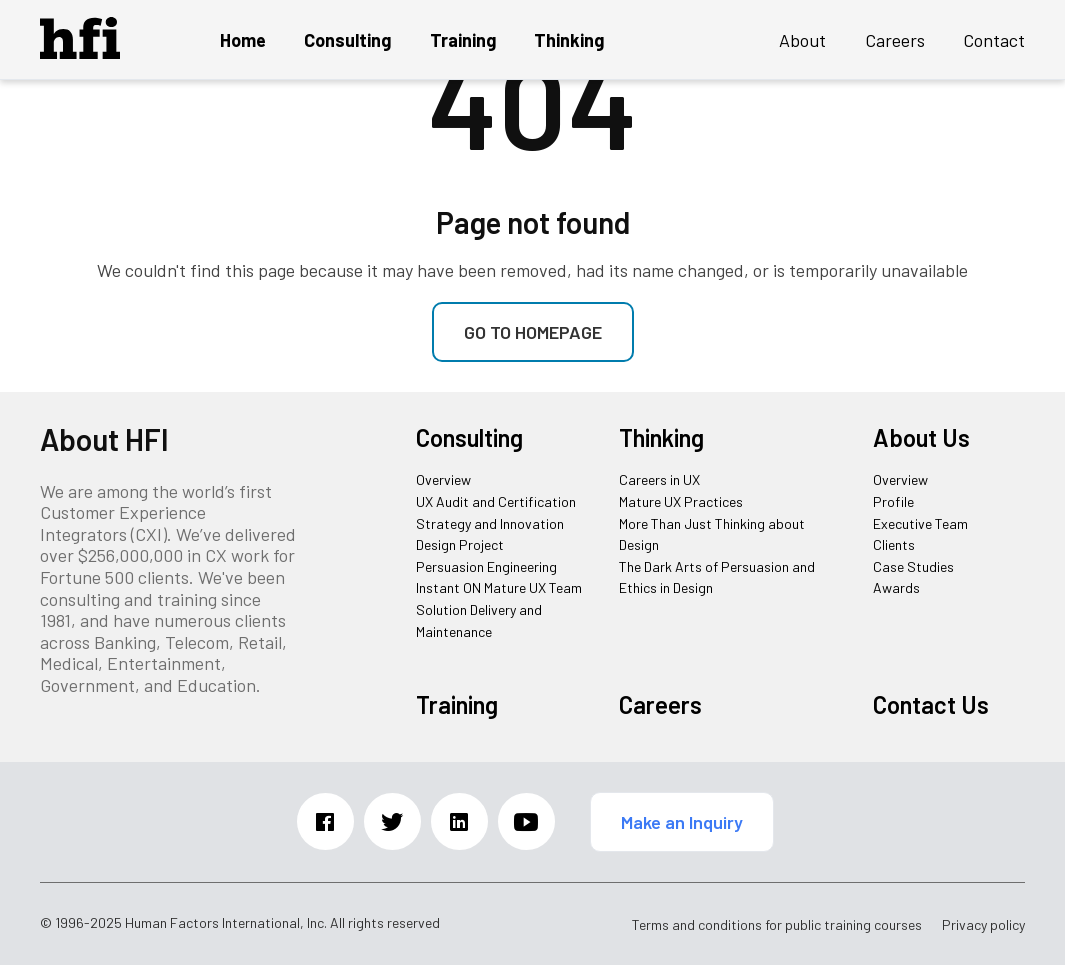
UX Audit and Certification (496, 501)
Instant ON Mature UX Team (499, 587)
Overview (443, 479)
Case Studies (913, 566)
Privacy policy (983, 925)
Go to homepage (533, 332)
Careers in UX (659, 479)
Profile (893, 501)
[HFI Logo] (80, 52)
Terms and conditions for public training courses (777, 925)
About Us (921, 437)
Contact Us (931, 704)
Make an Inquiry (682, 822)
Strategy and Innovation (490, 523)
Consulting (347, 40)
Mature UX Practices (681, 501)
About (802, 40)
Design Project (460, 544)
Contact (994, 40)
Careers (895, 40)
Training (463, 40)
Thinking (569, 40)
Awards (896, 587)
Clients (894, 544)
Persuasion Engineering (486, 566)
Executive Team (920, 523)
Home (243, 40)
